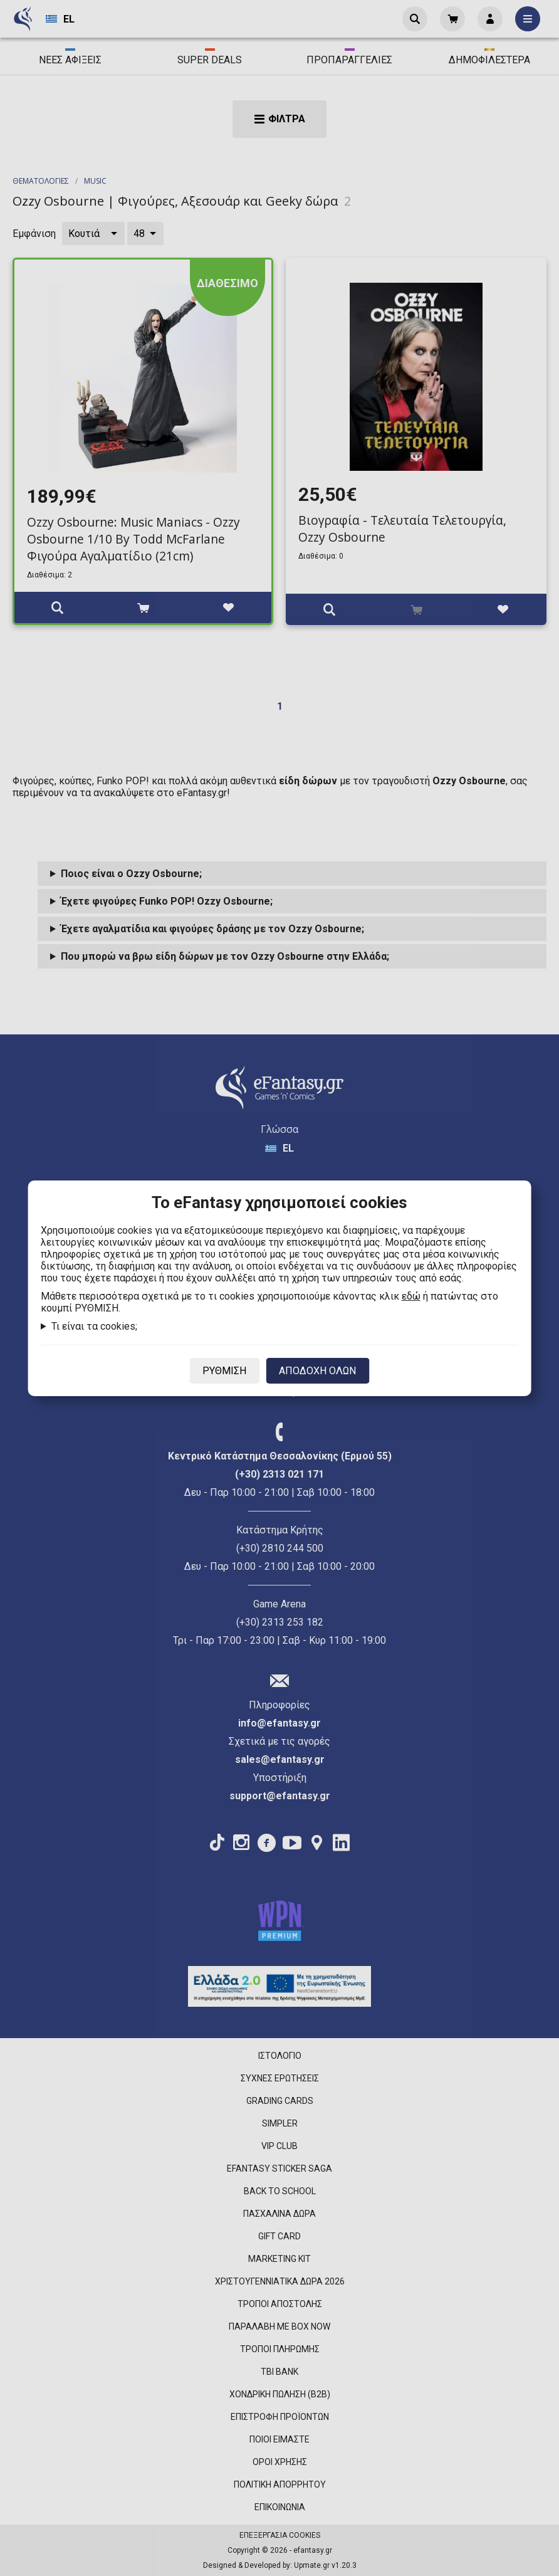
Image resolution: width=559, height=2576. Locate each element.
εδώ (411, 1296)
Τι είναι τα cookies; (94, 1326)
